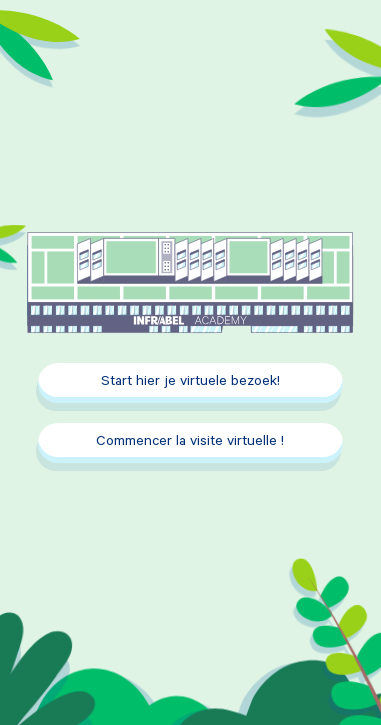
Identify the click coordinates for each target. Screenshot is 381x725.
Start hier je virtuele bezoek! (190, 383)
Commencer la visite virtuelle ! (190, 443)
